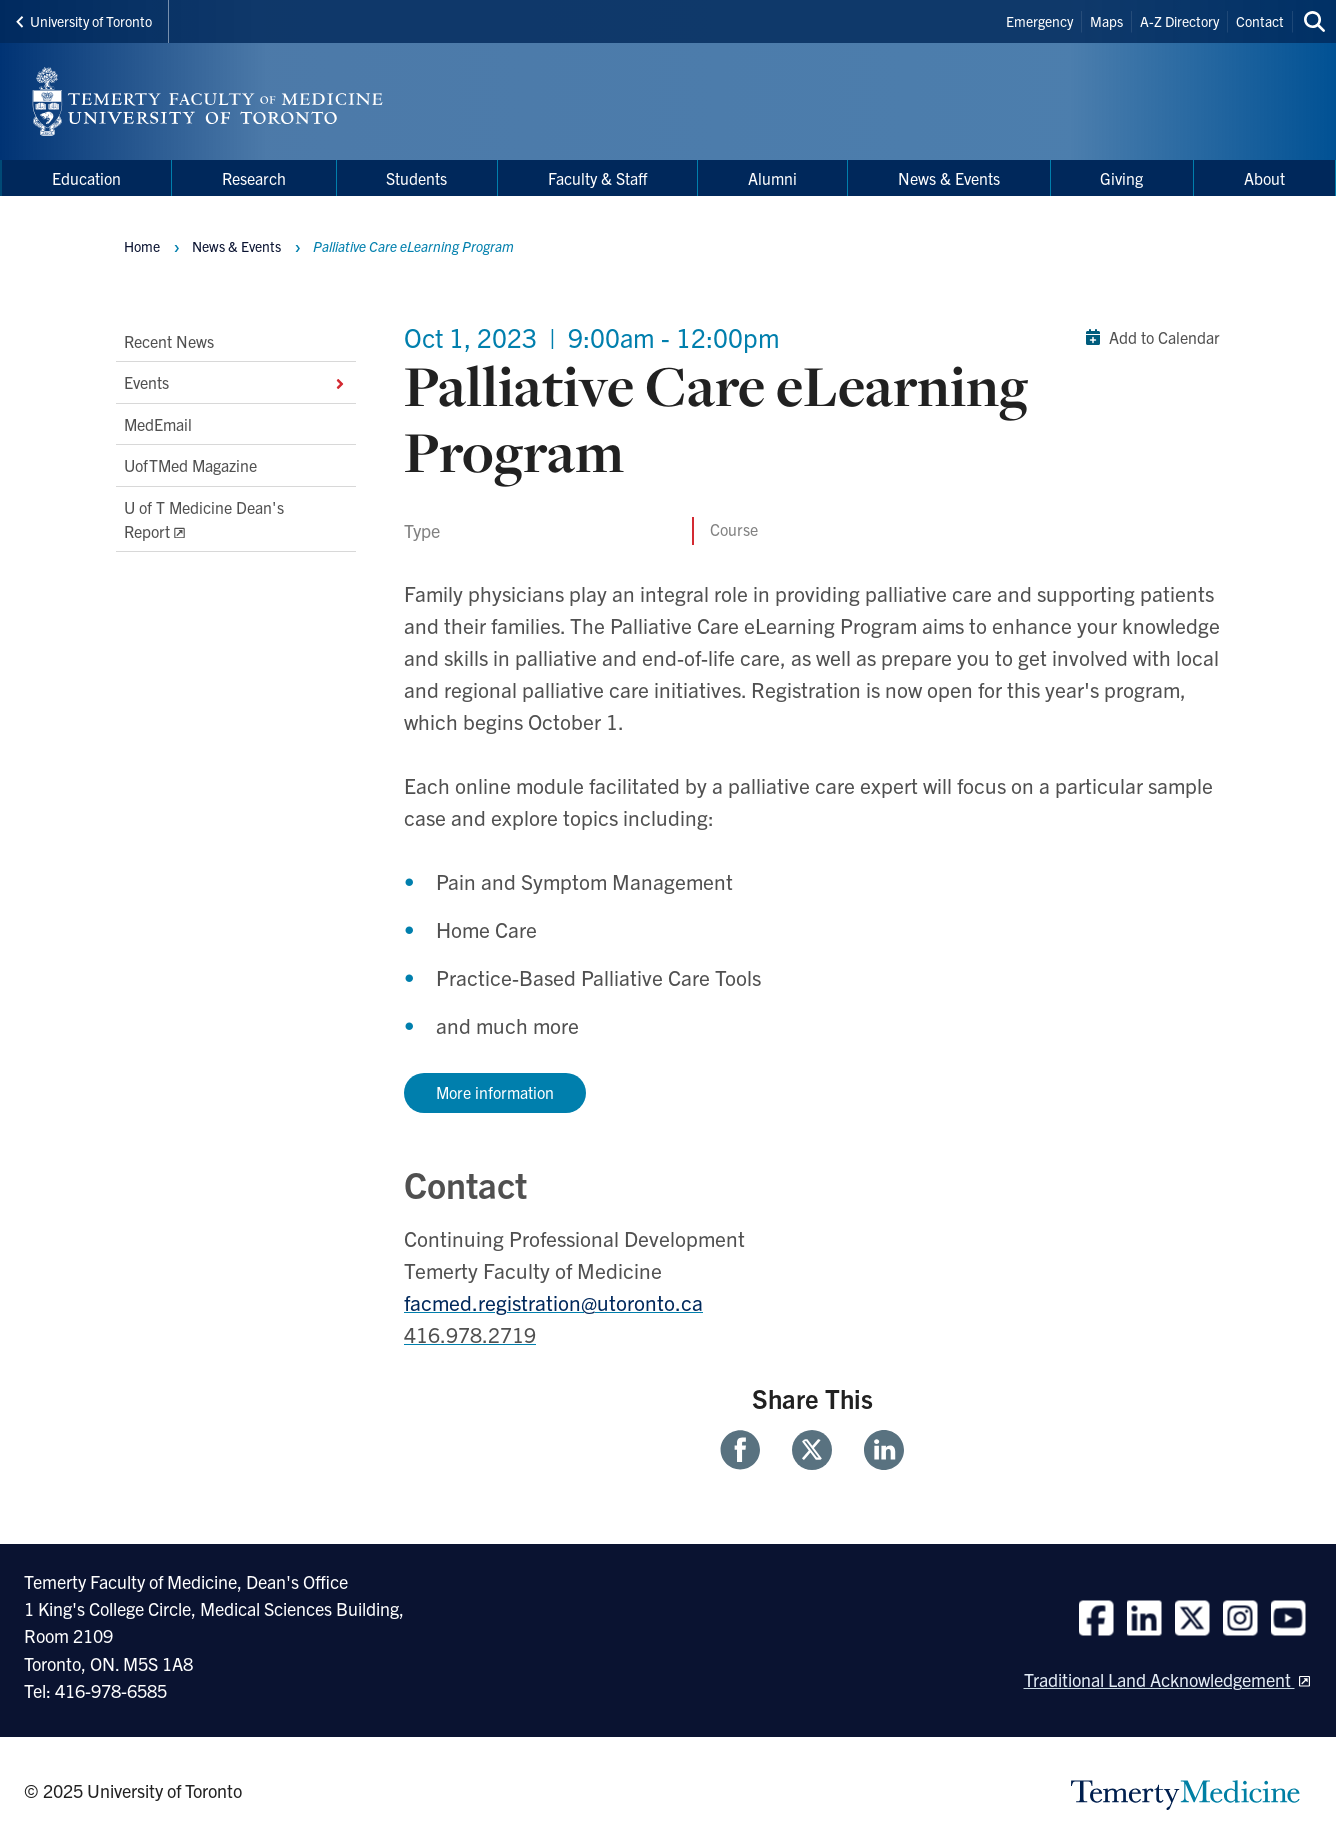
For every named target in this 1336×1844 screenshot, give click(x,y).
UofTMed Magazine (190, 465)
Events (236, 383)
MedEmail (158, 424)
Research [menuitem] (254, 178)
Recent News (169, 341)
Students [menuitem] (416, 178)
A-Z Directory (1179, 21)
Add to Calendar (1148, 337)
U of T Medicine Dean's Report (204, 519)
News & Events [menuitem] (949, 178)
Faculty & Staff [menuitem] (597, 178)
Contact (1260, 21)
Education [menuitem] (86, 178)
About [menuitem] (1264, 178)
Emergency (1039, 21)
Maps (1106, 21)
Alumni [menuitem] (772, 178)
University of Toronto (84, 21)
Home (142, 246)
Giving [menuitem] (1121, 178)
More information (495, 1092)
